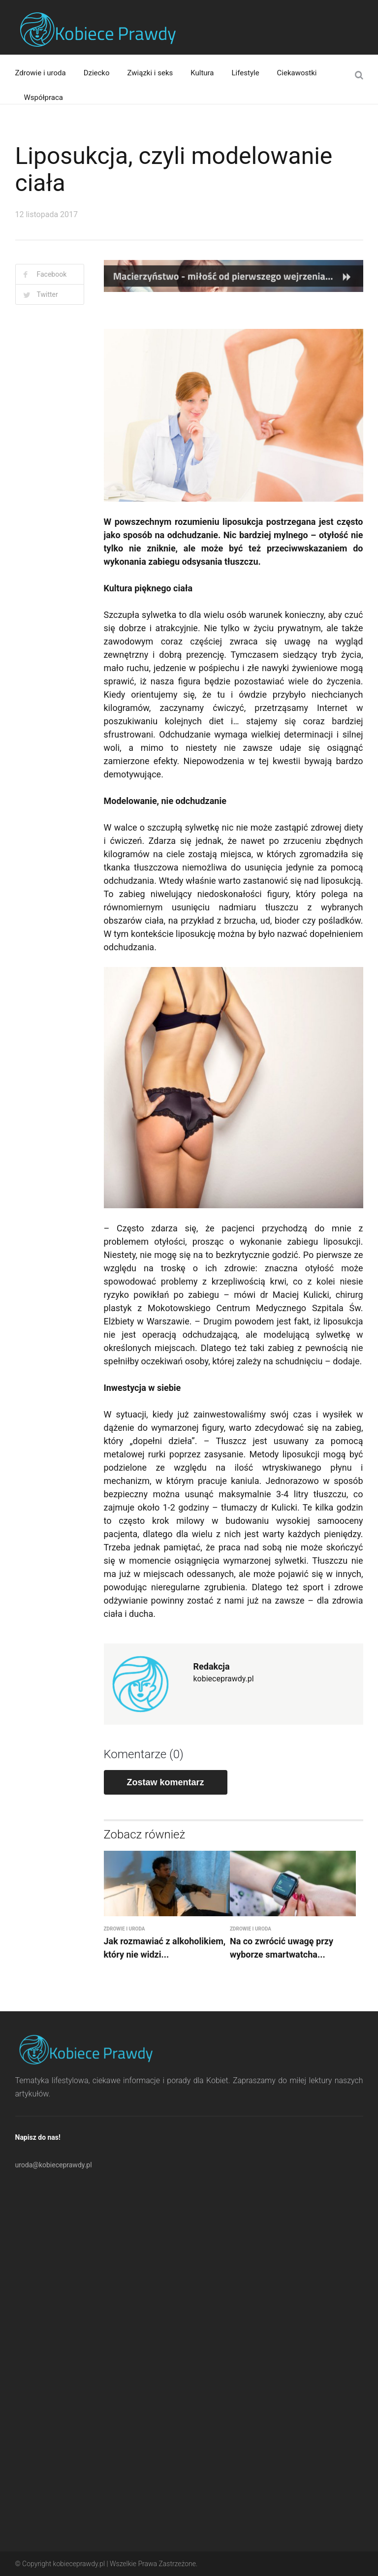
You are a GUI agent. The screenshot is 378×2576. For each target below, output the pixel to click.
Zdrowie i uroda (40, 72)
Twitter (47, 294)
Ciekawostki (297, 72)
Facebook (52, 274)
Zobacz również (145, 1834)
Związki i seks (150, 72)
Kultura (202, 72)
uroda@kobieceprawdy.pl (53, 2165)
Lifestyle (245, 72)
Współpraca (43, 97)
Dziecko (97, 72)
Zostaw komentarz (165, 1782)
